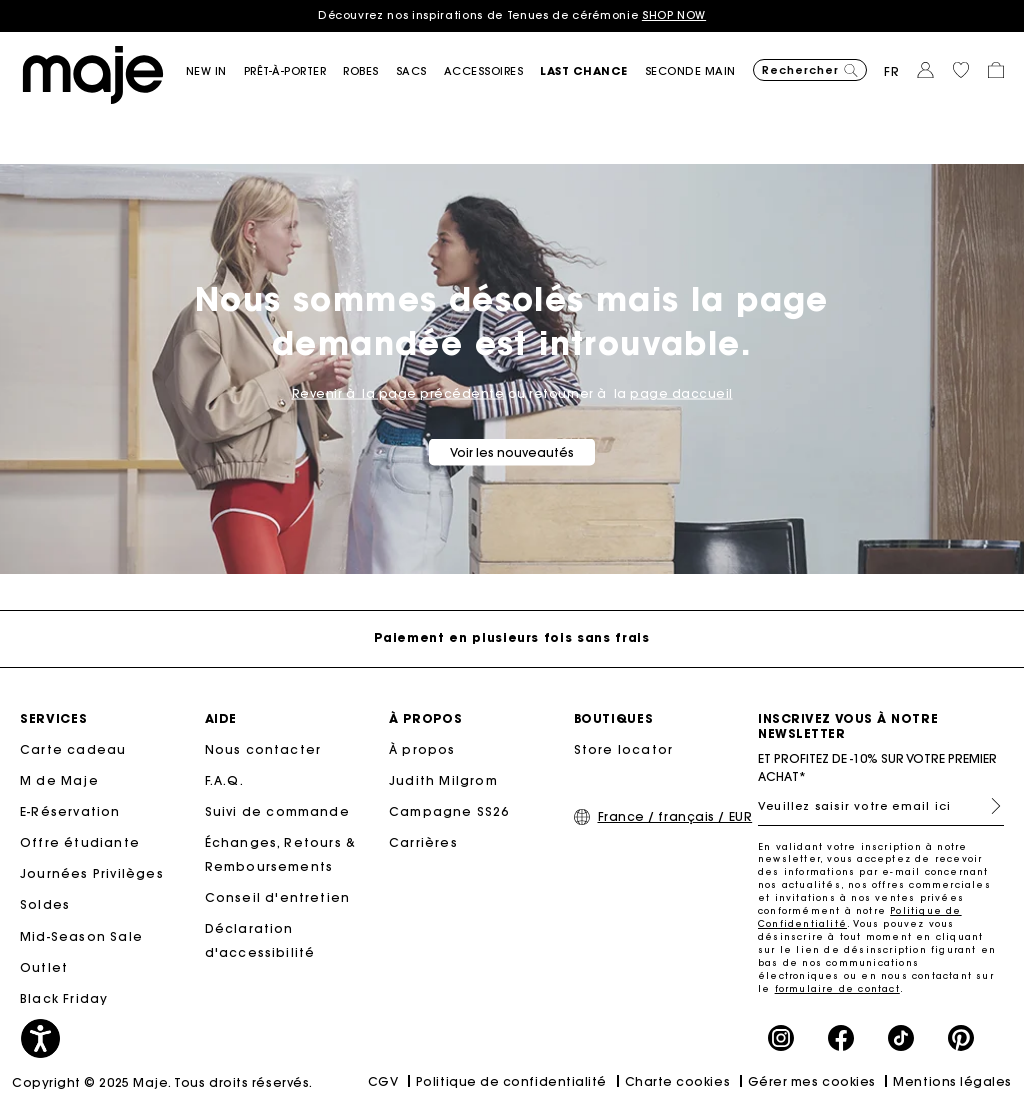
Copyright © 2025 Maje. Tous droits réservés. (162, 1082)
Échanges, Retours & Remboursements (281, 854)
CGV (383, 1081)
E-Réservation (70, 811)
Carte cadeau (73, 749)
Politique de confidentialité (511, 1081)
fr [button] (892, 71)
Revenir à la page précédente (398, 392)
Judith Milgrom (443, 780)
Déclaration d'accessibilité (260, 940)
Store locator (624, 749)
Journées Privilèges (92, 873)
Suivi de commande (277, 811)
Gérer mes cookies (812, 1081)
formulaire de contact (837, 988)
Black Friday (64, 998)
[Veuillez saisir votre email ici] (881, 806)
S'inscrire (988, 806)
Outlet (44, 967)
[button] (215, 71)
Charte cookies (678, 1081)
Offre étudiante (80, 842)
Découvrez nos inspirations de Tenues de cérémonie (512, 15)
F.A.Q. (224, 780)
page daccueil (681, 392)
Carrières (423, 842)
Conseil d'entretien (278, 897)
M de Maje (59, 780)
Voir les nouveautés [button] (512, 451)
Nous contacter (263, 749)
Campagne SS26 (449, 811)
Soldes (45, 904)
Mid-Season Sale (81, 936)
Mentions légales (952, 1081)
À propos (422, 749)
